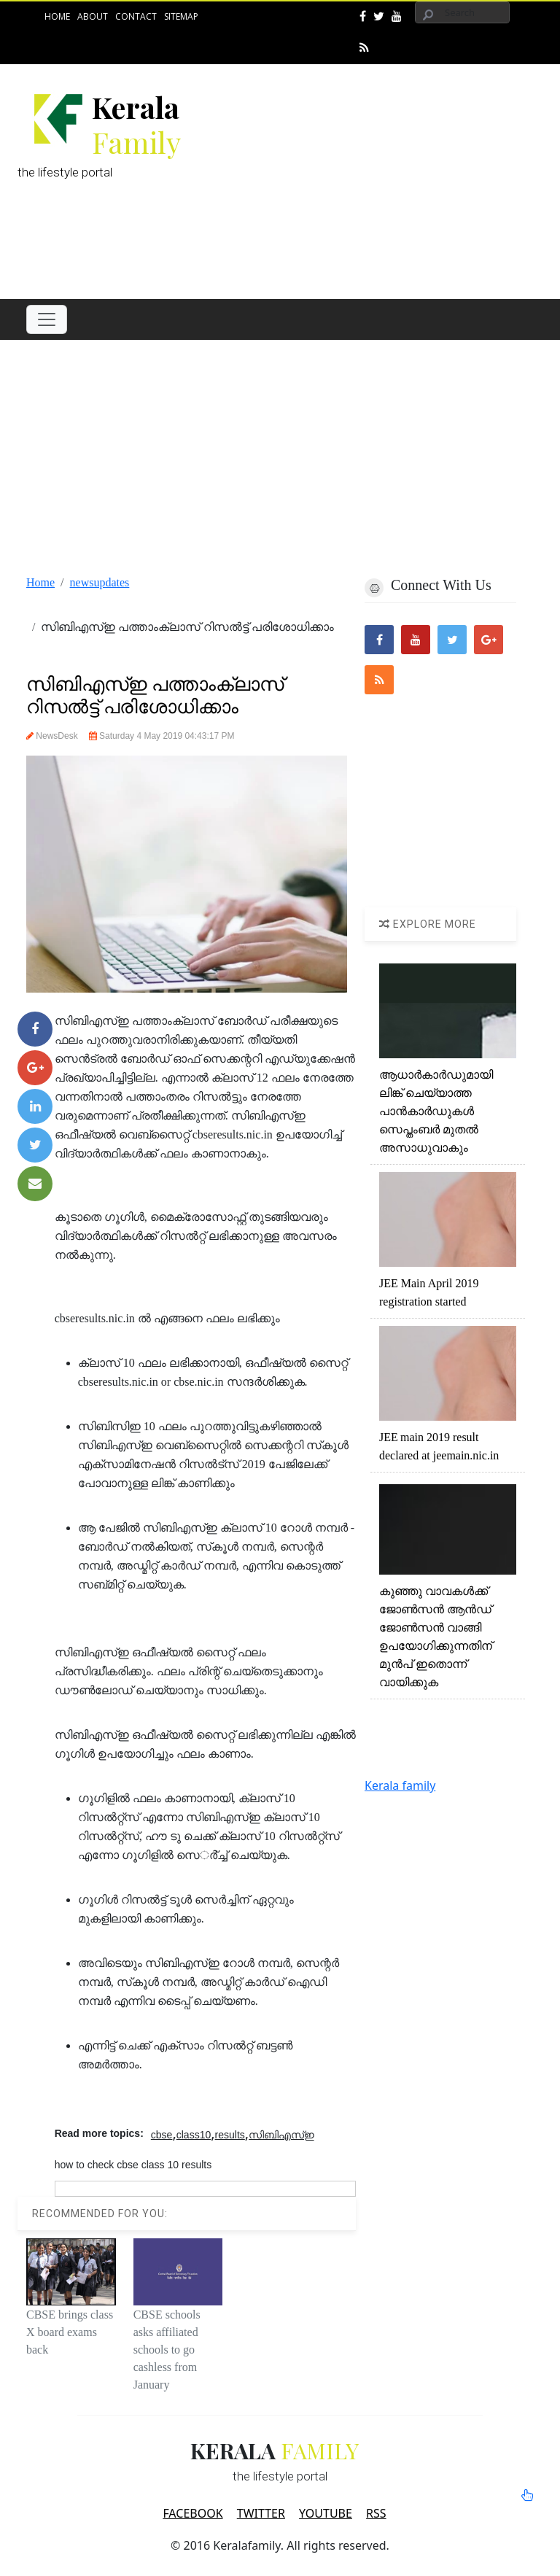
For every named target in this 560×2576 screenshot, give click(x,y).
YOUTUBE (325, 2513)
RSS (376, 2513)
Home (57, 16)
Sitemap (181, 16)
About (92, 16)
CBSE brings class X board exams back (69, 2332)
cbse (162, 2135)
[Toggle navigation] (46, 319)
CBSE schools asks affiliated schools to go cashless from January (167, 2349)
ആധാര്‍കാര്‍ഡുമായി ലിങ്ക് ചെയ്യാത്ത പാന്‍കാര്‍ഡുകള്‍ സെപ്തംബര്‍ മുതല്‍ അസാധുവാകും (436, 1111)
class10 (193, 2135)
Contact (136, 16)
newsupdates (100, 582)
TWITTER (261, 2513)
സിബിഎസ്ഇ (281, 2135)
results (230, 2135)
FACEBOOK (192, 2513)
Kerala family (400, 1785)
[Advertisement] (380, 178)
